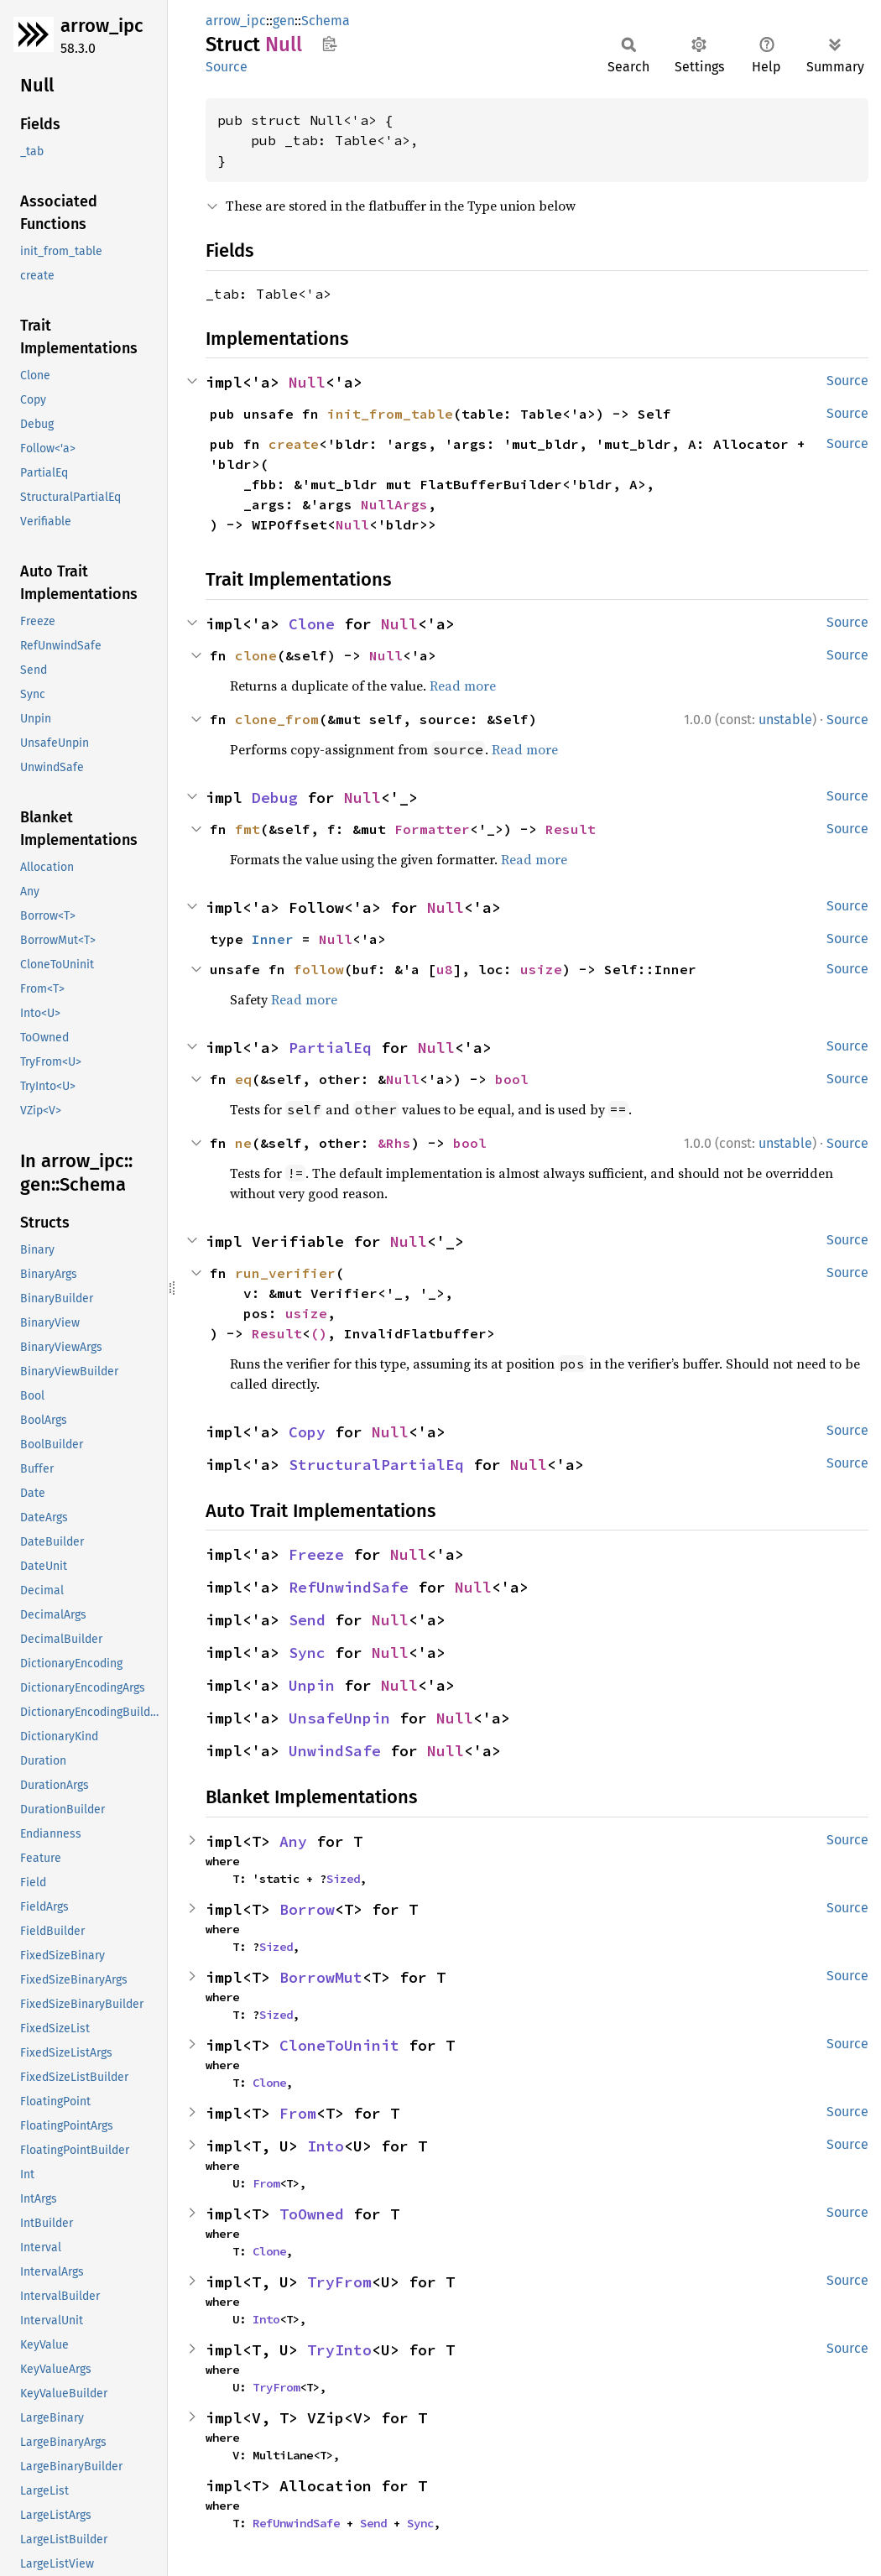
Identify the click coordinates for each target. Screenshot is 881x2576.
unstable (785, 719)
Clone (312, 624)
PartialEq (330, 1047)
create (293, 443)
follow (319, 969)
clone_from (277, 719)
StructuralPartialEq (376, 1464)
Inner (273, 939)
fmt (247, 829)
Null (307, 382)
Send (307, 1620)
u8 (444, 969)
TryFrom (339, 2282)
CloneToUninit (339, 2045)
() (318, 1333)
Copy (307, 1432)
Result (570, 829)
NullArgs (394, 504)
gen (284, 21)
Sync (307, 1652)
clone (256, 655)
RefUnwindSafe (349, 1587)
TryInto (339, 2350)
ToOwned (311, 2214)
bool (512, 1079)
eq (243, 1079)
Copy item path (329, 43)
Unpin (312, 1685)
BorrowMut (320, 1977)
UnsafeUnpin (339, 1718)
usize (541, 969)
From (297, 2113)
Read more (463, 685)
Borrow (307, 1909)
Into (325, 2146)
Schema (325, 21)
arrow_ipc (101, 25)
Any (293, 1841)
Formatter (432, 829)
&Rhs (394, 1142)
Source (227, 67)
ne (243, 1142)
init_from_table (390, 413)
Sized (343, 1878)
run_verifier (285, 1273)
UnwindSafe (335, 1750)
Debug (275, 797)
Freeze (316, 1554)
